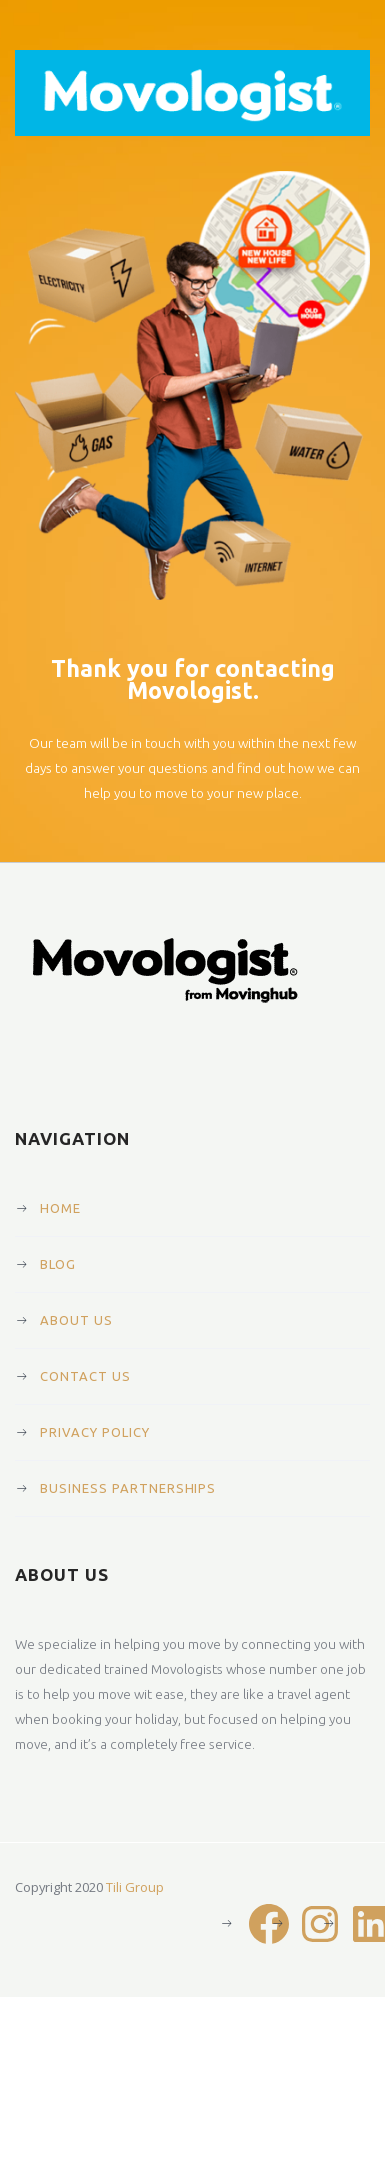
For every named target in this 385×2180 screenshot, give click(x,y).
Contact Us (85, 1376)
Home (60, 1208)
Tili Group (135, 1887)
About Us (76, 1320)
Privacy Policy (95, 1432)
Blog (58, 1264)
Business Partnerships (128, 1488)
